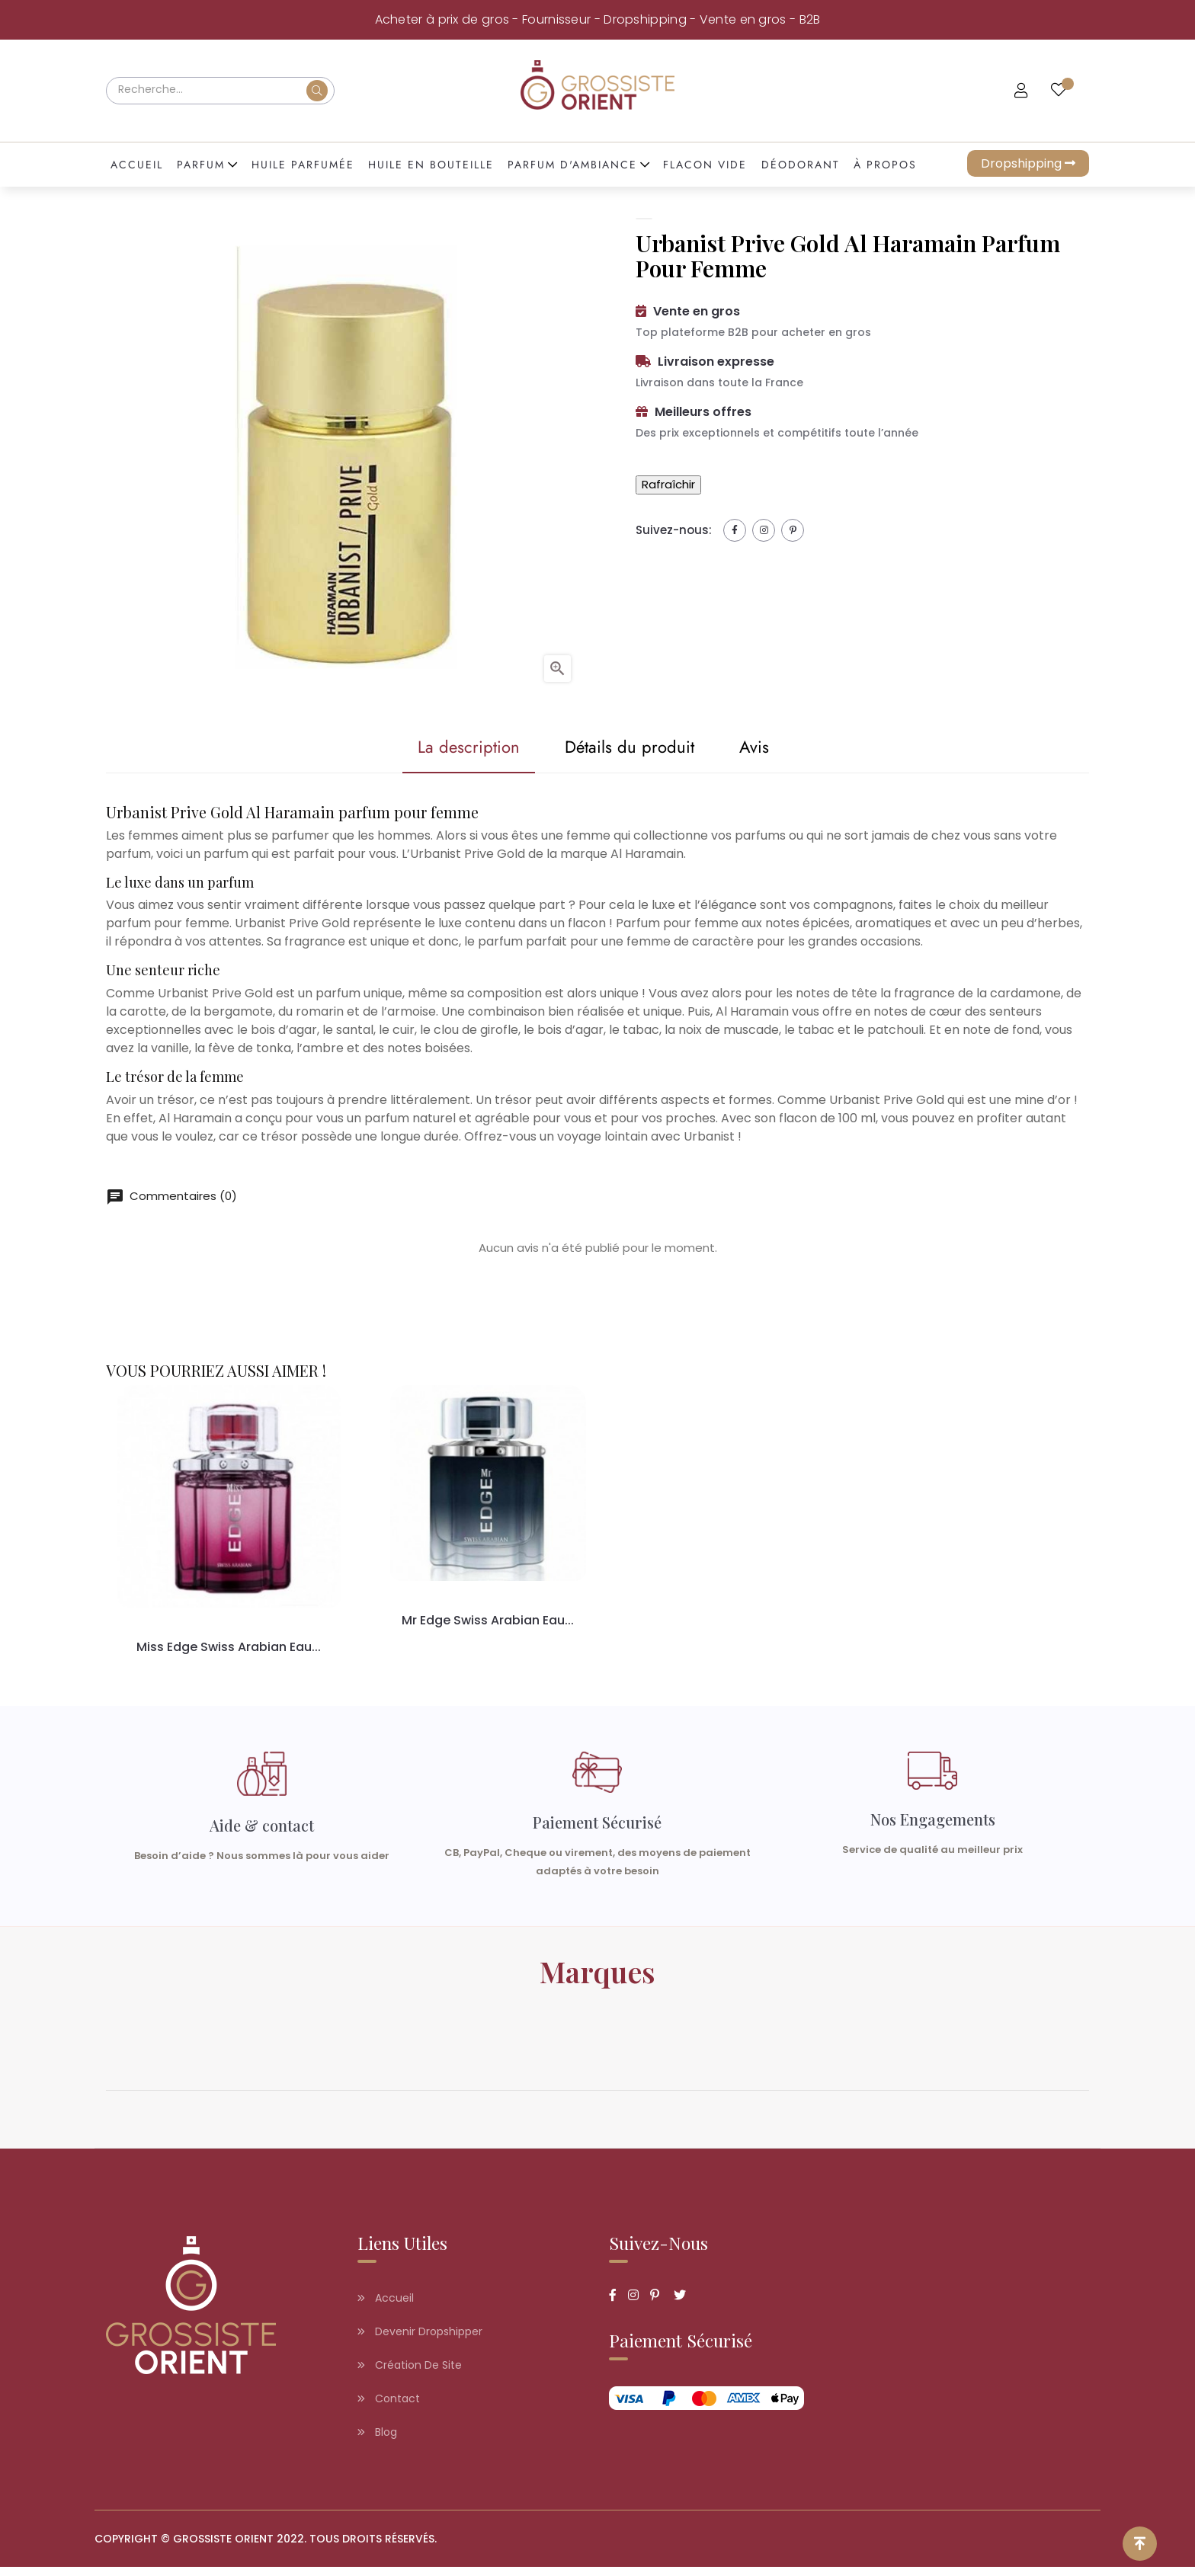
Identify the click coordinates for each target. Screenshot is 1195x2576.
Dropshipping (1028, 163)
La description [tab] (442, 746)
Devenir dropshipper (419, 2340)
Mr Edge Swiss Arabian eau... (488, 1621)
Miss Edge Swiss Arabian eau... (228, 1648)
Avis (762, 746)
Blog (377, 2441)
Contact (388, 2407)
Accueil (385, 2307)
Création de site (409, 2374)
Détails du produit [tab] (620, 746)
